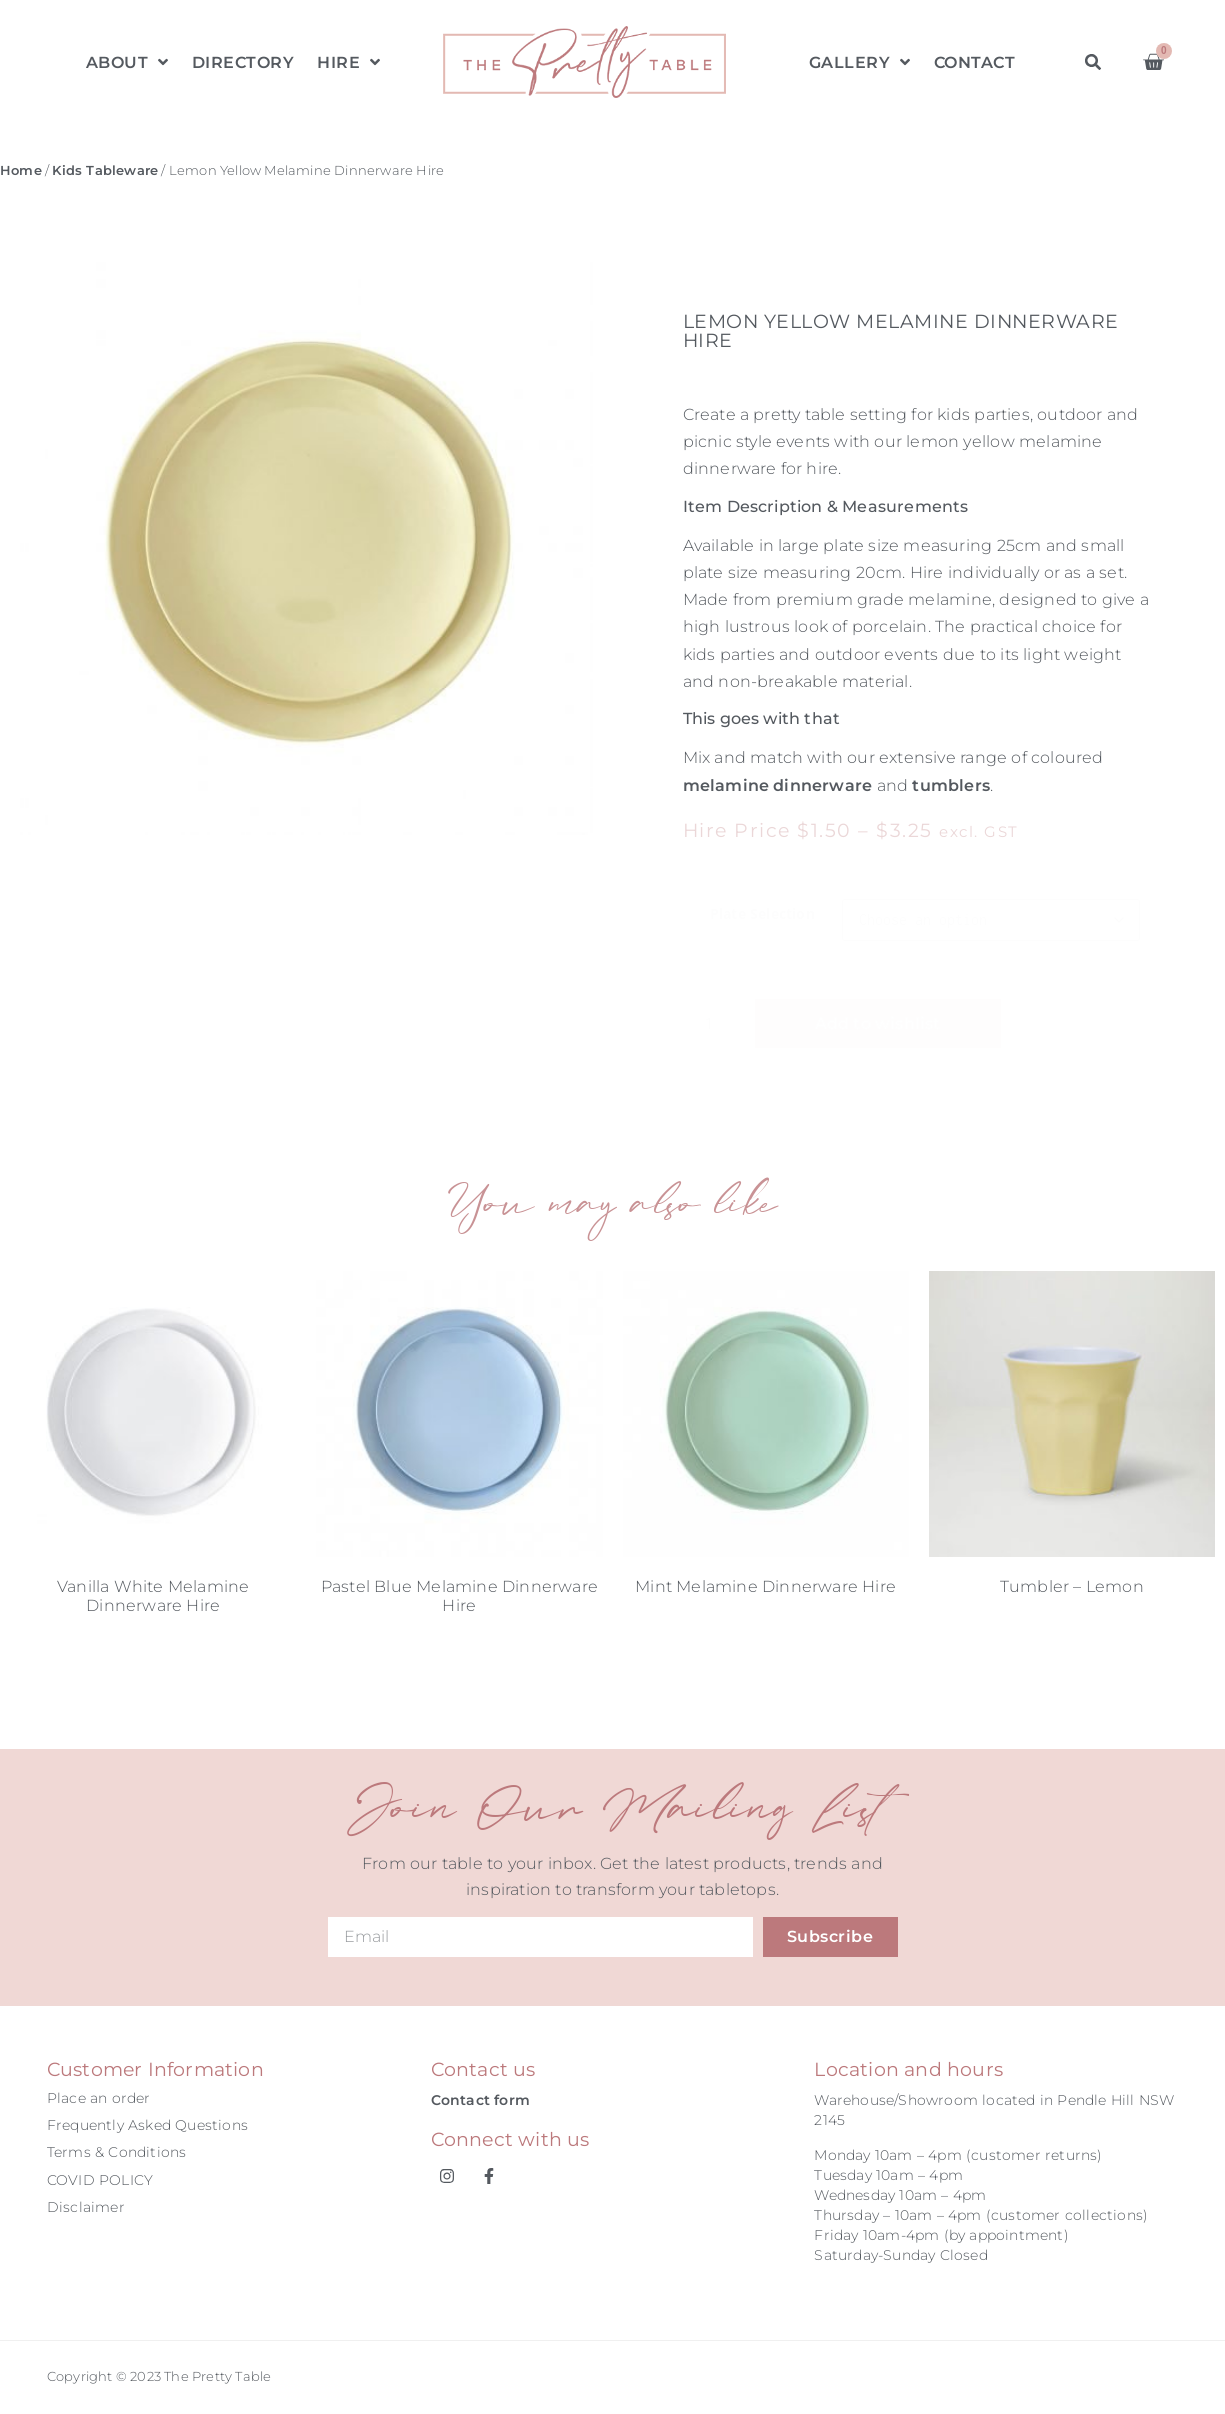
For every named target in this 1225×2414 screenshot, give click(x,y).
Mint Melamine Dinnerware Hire (765, 1586)
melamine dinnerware (778, 785)
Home (21, 170)
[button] (1093, 62)
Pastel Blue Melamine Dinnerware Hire (459, 1596)
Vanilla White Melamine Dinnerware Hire (153, 1596)
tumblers (951, 785)
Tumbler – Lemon (1072, 1586)
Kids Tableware (105, 170)
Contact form (480, 2100)
